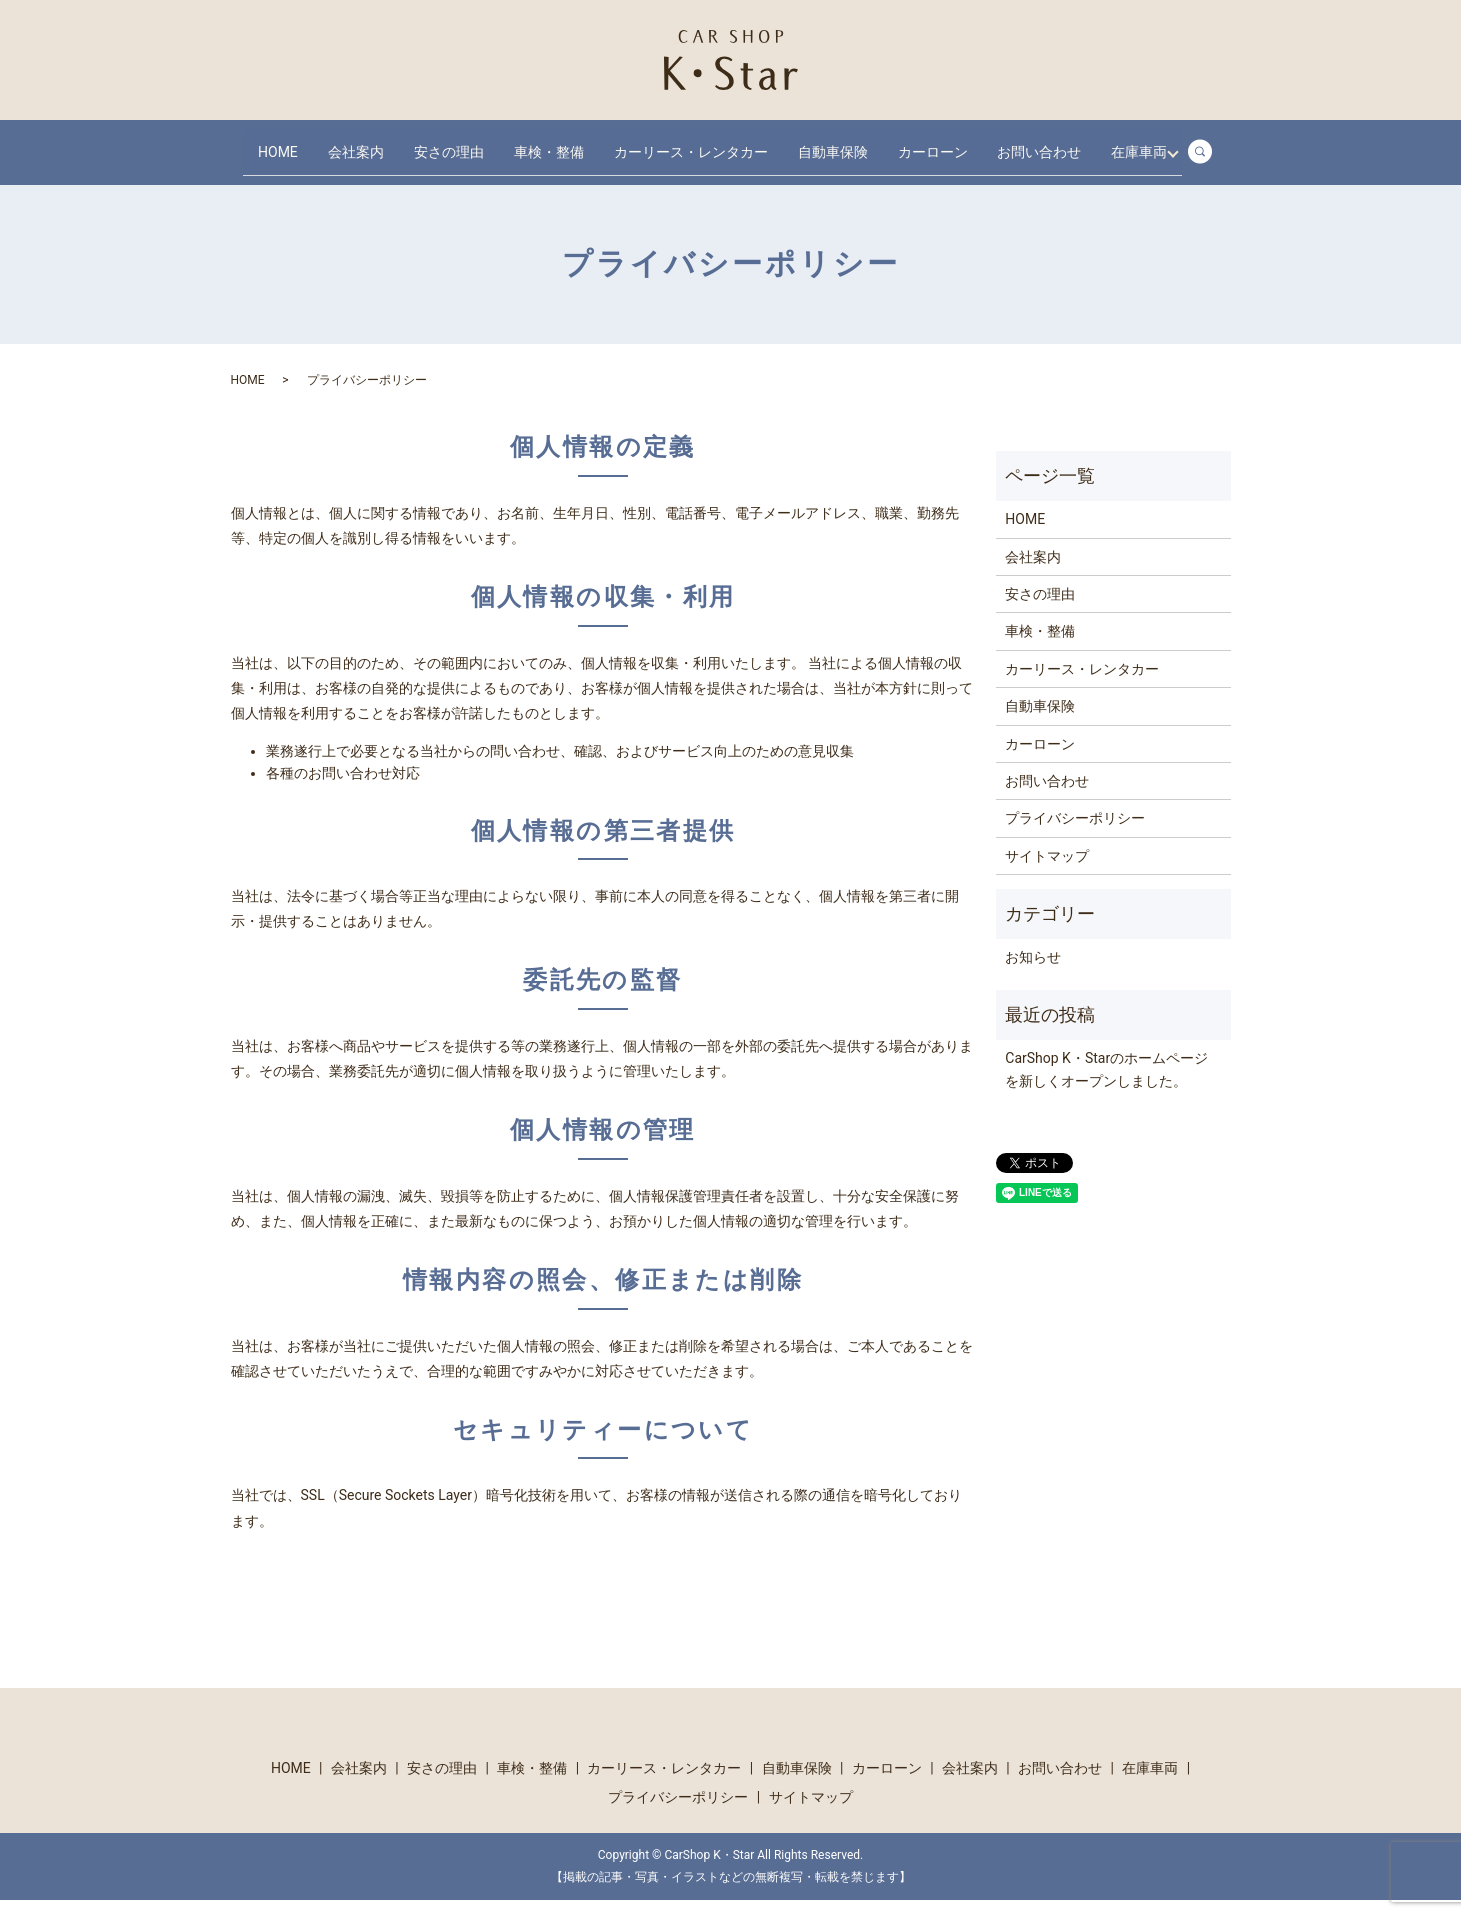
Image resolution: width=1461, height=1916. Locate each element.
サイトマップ (1047, 872)
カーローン (967, 143)
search (350, 175)
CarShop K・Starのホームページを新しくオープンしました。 (1106, 1085)
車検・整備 (564, 143)
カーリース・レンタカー (713, 143)
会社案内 (359, 143)
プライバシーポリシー (1075, 834)
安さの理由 (458, 143)
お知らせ (1033, 973)
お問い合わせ (1081, 143)
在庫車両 (277, 175)
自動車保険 (861, 143)
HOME (272, 143)
